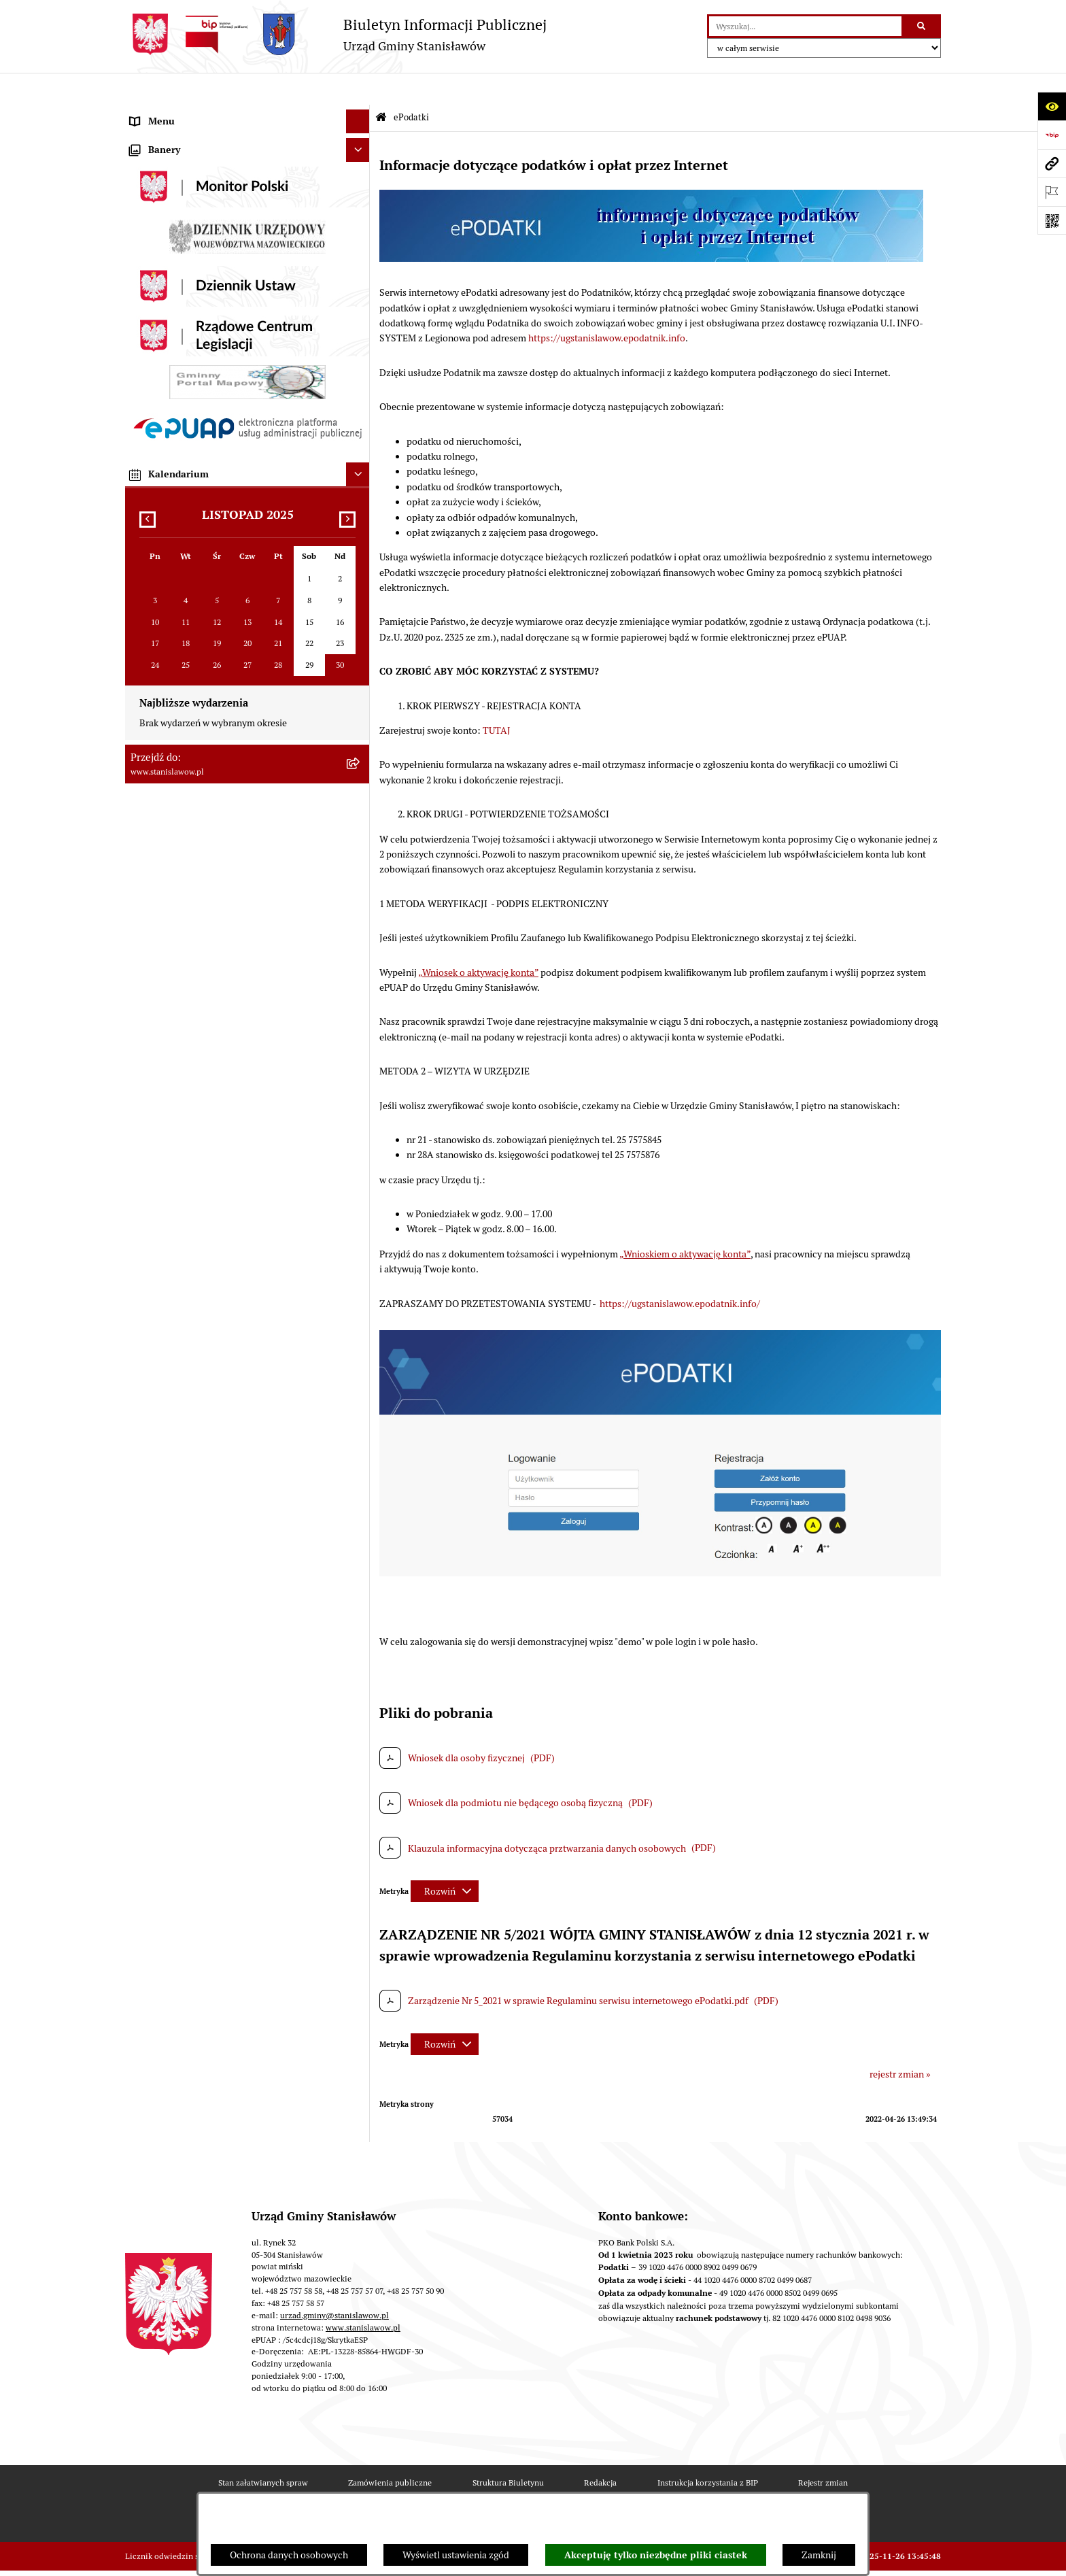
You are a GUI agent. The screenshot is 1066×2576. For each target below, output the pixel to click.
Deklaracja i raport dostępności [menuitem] (195, 960)
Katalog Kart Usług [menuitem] (168, 398)
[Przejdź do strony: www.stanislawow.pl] (1051, 163)
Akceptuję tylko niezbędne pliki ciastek (655, 2555)
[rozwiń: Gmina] (360, 232)
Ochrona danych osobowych (289, 2555)
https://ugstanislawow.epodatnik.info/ (680, 1271)
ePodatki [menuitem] (148, 912)
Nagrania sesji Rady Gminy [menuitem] (185, 184)
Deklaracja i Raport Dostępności (339, 2489)
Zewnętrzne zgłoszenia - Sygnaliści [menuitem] (202, 1084)
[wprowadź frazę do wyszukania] (805, 26)
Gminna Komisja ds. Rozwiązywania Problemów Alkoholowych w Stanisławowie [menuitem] (229, 715)
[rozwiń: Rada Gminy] (360, 256)
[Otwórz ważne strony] (1051, 191)
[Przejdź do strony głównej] (336, 34)
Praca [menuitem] (141, 422)
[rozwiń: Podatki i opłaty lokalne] (360, 541)
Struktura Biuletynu (508, 2450)
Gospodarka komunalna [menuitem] (179, 517)
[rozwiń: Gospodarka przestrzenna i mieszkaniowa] (360, 589)
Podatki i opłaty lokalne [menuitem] (179, 541)
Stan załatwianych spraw (263, 2450)
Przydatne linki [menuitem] (161, 841)
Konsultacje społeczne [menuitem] (177, 817)
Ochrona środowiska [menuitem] (172, 613)
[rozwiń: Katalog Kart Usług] (360, 399)
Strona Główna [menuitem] (161, 113)
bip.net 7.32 (920, 2557)
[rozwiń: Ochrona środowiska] (360, 613)
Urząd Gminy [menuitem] (157, 470)
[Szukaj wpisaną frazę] (922, 26)
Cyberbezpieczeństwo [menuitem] (176, 984)
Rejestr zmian (823, 2450)
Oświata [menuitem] (146, 636)
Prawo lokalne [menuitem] (159, 327)
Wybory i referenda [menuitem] (169, 208)
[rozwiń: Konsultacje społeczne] (360, 818)
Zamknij (819, 2555)
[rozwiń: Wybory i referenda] (360, 208)
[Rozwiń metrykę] (445, 1859)
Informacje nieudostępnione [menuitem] (189, 746)
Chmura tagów (581, 2489)
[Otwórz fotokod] (1051, 220)
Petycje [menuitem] (145, 446)
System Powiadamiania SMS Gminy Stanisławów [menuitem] (231, 889)
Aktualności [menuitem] (155, 137)
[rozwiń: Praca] (360, 422)
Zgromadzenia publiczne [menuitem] (182, 1060)
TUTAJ (497, 698)
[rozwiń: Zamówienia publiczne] (360, 565)
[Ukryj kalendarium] (358, 1461)
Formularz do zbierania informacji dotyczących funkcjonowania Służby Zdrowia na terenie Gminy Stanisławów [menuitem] (234, 1022)
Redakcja (600, 2450)
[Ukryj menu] (358, 89)
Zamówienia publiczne (390, 2450)
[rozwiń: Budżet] (360, 494)
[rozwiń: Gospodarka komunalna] (360, 518)
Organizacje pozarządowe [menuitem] (183, 684)
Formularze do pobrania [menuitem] (180, 865)
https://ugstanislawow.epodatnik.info (606, 306)
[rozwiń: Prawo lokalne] (360, 327)
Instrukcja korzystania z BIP (707, 2450)
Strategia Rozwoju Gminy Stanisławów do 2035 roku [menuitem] (238, 375)
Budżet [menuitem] (145, 494)
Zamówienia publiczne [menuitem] (177, 565)
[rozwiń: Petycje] (360, 446)
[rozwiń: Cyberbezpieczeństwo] (360, 984)
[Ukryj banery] (358, 1137)
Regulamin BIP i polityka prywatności (717, 2489)
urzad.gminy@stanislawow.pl (334, 2283)
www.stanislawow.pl (363, 2295)
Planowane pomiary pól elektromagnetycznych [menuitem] (227, 1108)
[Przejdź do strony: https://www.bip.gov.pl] (1051, 134)
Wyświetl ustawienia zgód (455, 2555)
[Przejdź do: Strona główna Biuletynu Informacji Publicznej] (381, 86)
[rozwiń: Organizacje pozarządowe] (360, 684)
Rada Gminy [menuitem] (155, 256)
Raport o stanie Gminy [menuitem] (176, 351)
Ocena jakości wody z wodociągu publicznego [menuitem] (225, 660)
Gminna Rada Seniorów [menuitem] (179, 279)
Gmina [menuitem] (144, 232)
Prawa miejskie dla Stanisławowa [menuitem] (198, 160)
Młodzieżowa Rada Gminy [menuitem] (184, 303)
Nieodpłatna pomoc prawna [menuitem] (188, 793)
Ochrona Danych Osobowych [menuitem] (190, 936)
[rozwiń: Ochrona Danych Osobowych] (360, 937)
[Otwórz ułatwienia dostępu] (1051, 106)
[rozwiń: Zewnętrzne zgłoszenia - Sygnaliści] (360, 1084)
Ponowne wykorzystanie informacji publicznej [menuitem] (226, 770)
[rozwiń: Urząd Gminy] (360, 470)
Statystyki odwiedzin (477, 2489)
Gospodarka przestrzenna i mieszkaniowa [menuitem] (216, 589)
